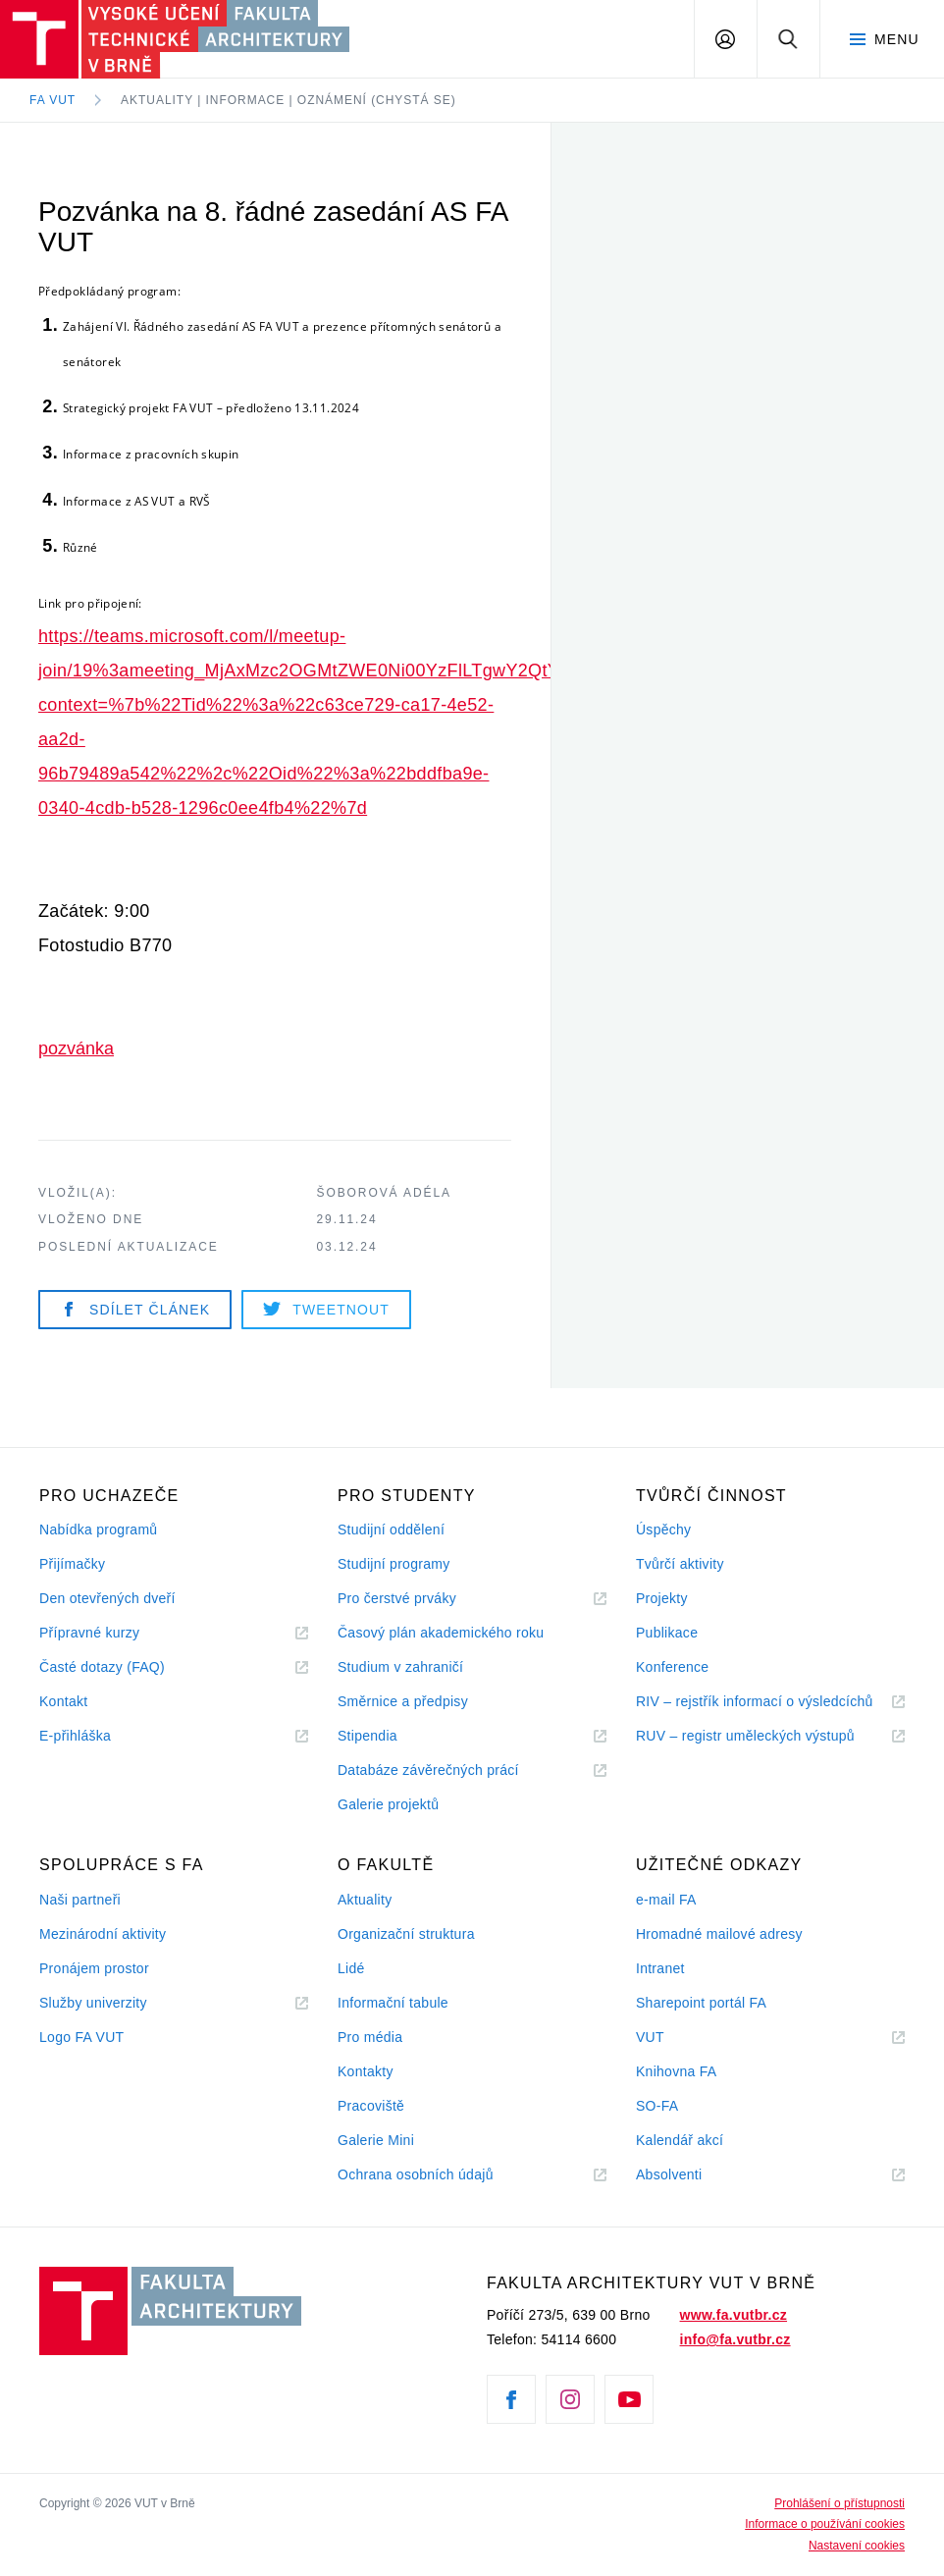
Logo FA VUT (81, 2037)
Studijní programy (393, 1564)
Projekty (662, 1598)
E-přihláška (75, 1736)
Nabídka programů (98, 1529)
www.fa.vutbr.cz (733, 2315)
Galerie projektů (388, 1804)
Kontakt (63, 1701)
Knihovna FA (676, 2071)
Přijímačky (72, 1564)
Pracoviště (371, 2106)
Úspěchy (663, 1529)
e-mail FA (666, 1899)
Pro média (370, 2037)
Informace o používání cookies (825, 2524)
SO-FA (657, 2106)
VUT (674, 2037)
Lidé (351, 1968)
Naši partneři (80, 1899)
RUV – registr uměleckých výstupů (745, 1736)
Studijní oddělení (391, 1529)
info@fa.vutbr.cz (735, 2339)
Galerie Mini (376, 2140)
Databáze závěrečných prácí (428, 1770)
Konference (672, 1667)
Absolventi (693, 2175)
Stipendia (367, 1736)
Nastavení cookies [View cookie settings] (857, 2545)
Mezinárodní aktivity (102, 1934)
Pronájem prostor (94, 1968)
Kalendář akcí (679, 2140)
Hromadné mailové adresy (719, 1934)
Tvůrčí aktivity (680, 1564)
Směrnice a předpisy (403, 1701)
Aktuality (365, 1899)
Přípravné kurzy (89, 1632)
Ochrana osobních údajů (416, 2174)
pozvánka (76, 1048)
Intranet (660, 1968)
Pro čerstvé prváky (397, 1598)
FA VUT (52, 100)
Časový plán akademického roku (441, 1632)
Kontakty (365, 2071)
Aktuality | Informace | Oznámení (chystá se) (288, 100)
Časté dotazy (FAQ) (102, 1667)
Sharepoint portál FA (701, 2003)
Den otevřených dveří (107, 1598)
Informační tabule (393, 2003)
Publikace (667, 1632)
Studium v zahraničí (400, 1667)
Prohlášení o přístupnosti (839, 2503)
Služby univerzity (93, 2003)
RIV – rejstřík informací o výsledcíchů (754, 1701)
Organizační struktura (406, 1934)
